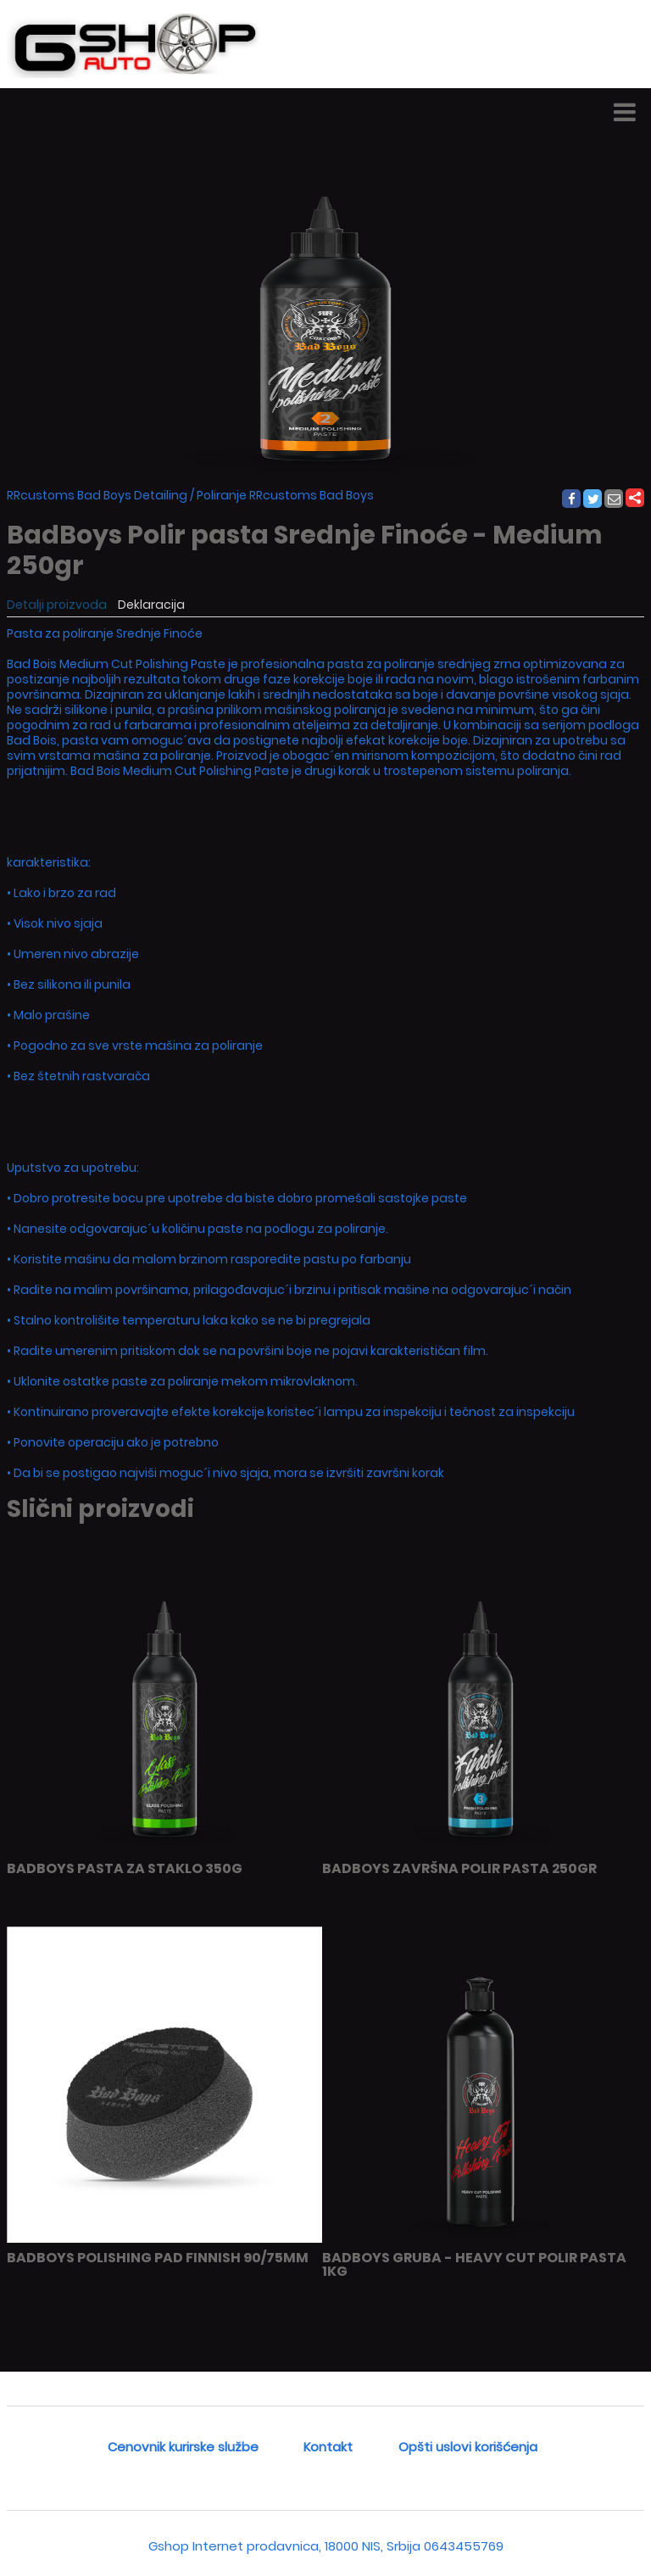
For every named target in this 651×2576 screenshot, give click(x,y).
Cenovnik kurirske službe (183, 2447)
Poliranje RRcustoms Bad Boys (285, 495)
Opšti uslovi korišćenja (467, 2447)
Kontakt (328, 2447)
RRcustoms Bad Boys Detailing (97, 495)
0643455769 (464, 2546)
